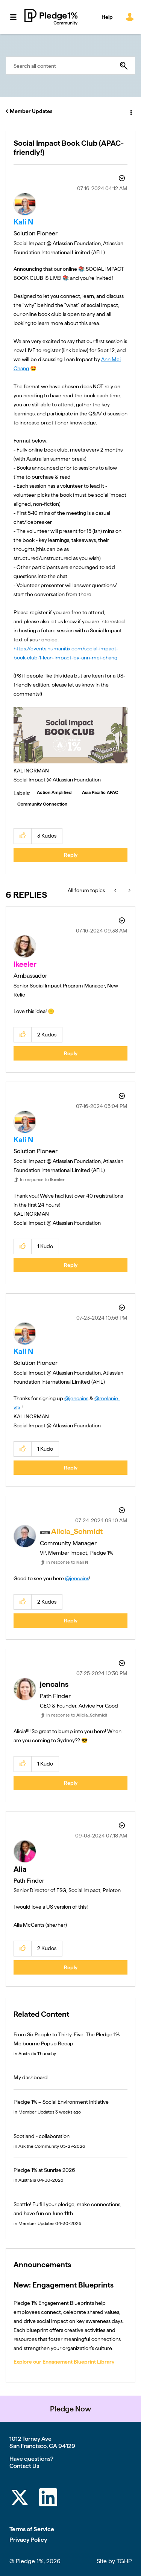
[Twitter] (19, 2498)
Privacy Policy (28, 2539)
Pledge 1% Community (50, 17)
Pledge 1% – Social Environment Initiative (61, 2102)
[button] (70, 735)
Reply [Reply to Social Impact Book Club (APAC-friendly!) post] (70, 855)
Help (107, 17)
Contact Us (24, 2465)
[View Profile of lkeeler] (25, 964)
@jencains (76, 1398)
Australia (27, 2053)
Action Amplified (54, 792)
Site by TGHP (114, 2561)
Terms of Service (31, 2529)
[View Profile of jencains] (54, 1684)
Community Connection (42, 804)
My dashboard (31, 2077)
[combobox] (70, 65)
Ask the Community (38, 2146)
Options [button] (130, 111)
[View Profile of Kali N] (23, 221)
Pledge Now (70, 2408)
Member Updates (31, 111)
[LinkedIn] (48, 2498)
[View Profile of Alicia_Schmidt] (77, 1531)
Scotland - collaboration (42, 2136)
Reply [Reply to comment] (70, 1053)
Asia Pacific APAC (100, 792)
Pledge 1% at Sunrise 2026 (44, 2170)
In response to (42, 1179)
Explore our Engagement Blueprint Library (64, 2362)
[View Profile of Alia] (20, 1869)
